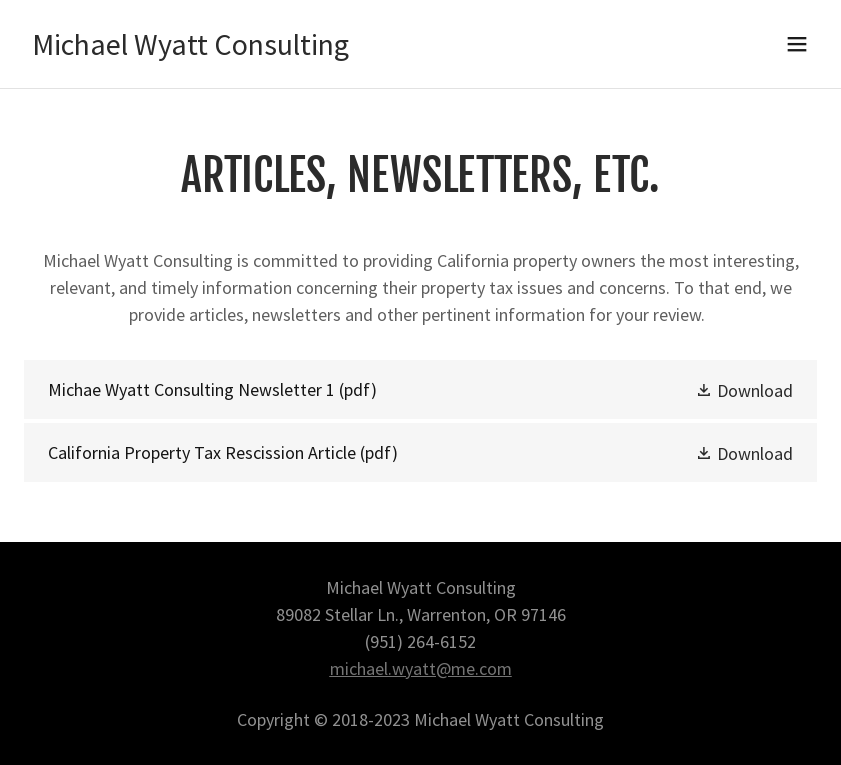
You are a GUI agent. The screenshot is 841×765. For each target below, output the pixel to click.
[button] (797, 44)
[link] (190, 48)
